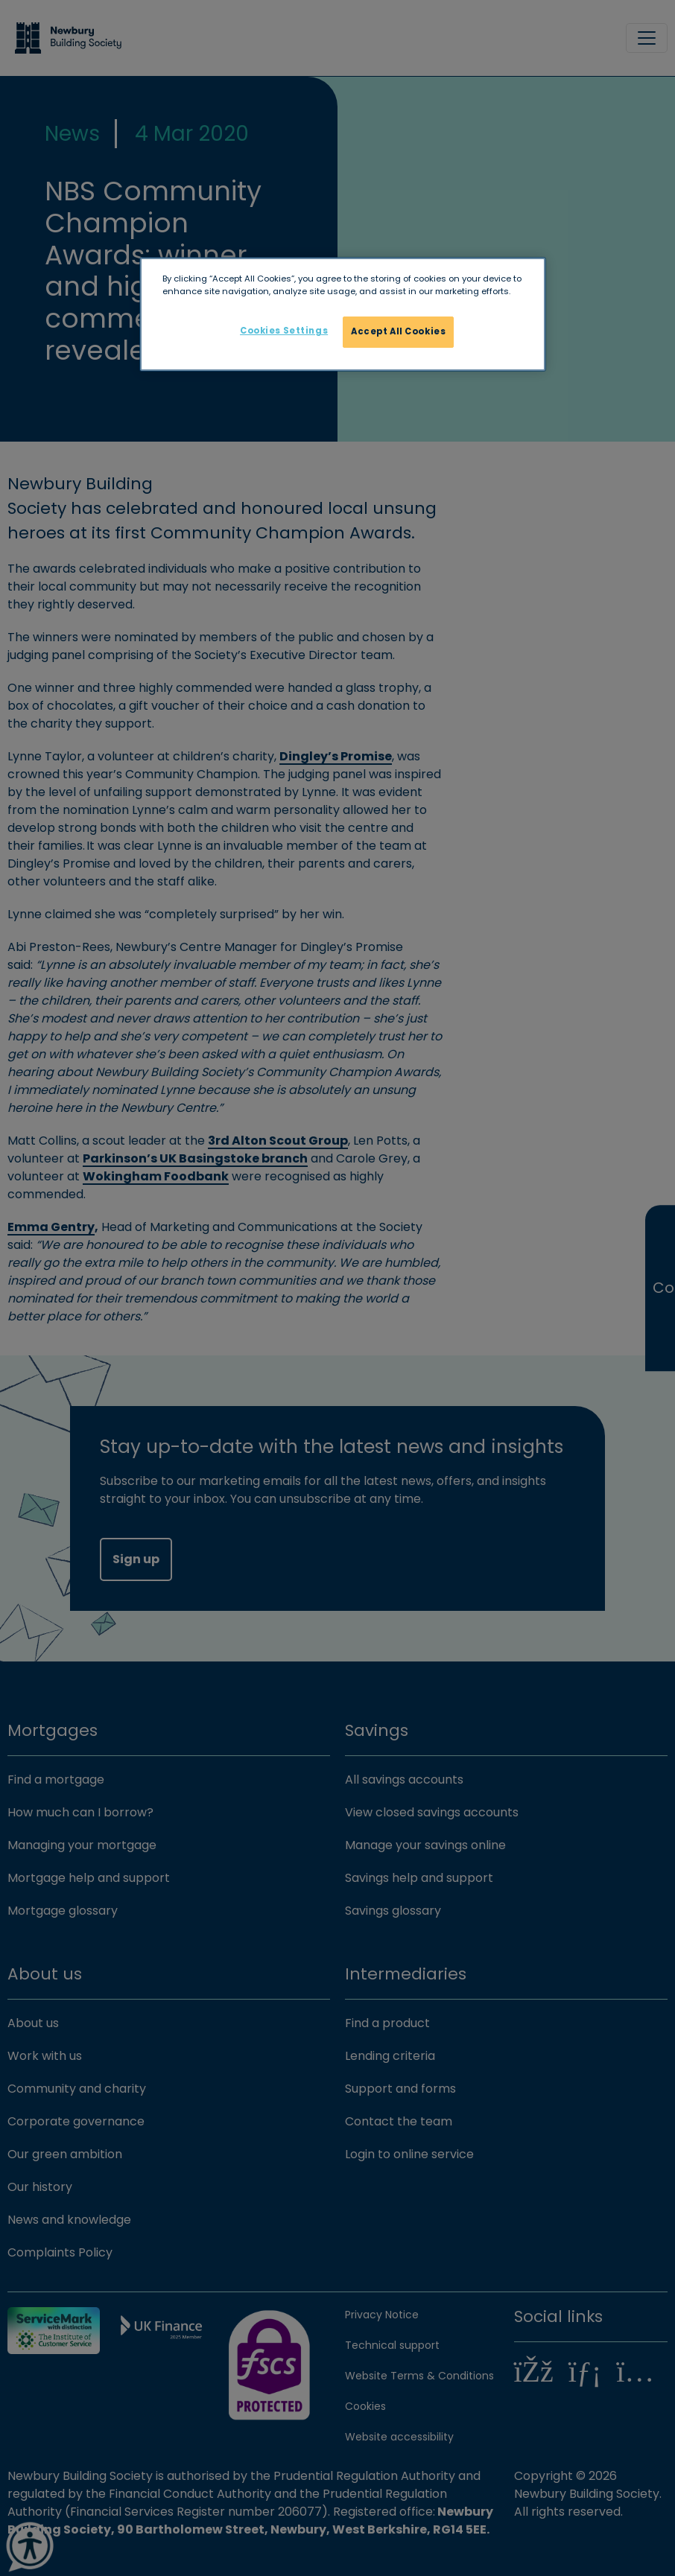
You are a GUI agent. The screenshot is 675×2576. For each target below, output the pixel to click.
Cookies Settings (284, 331)
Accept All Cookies (398, 331)
